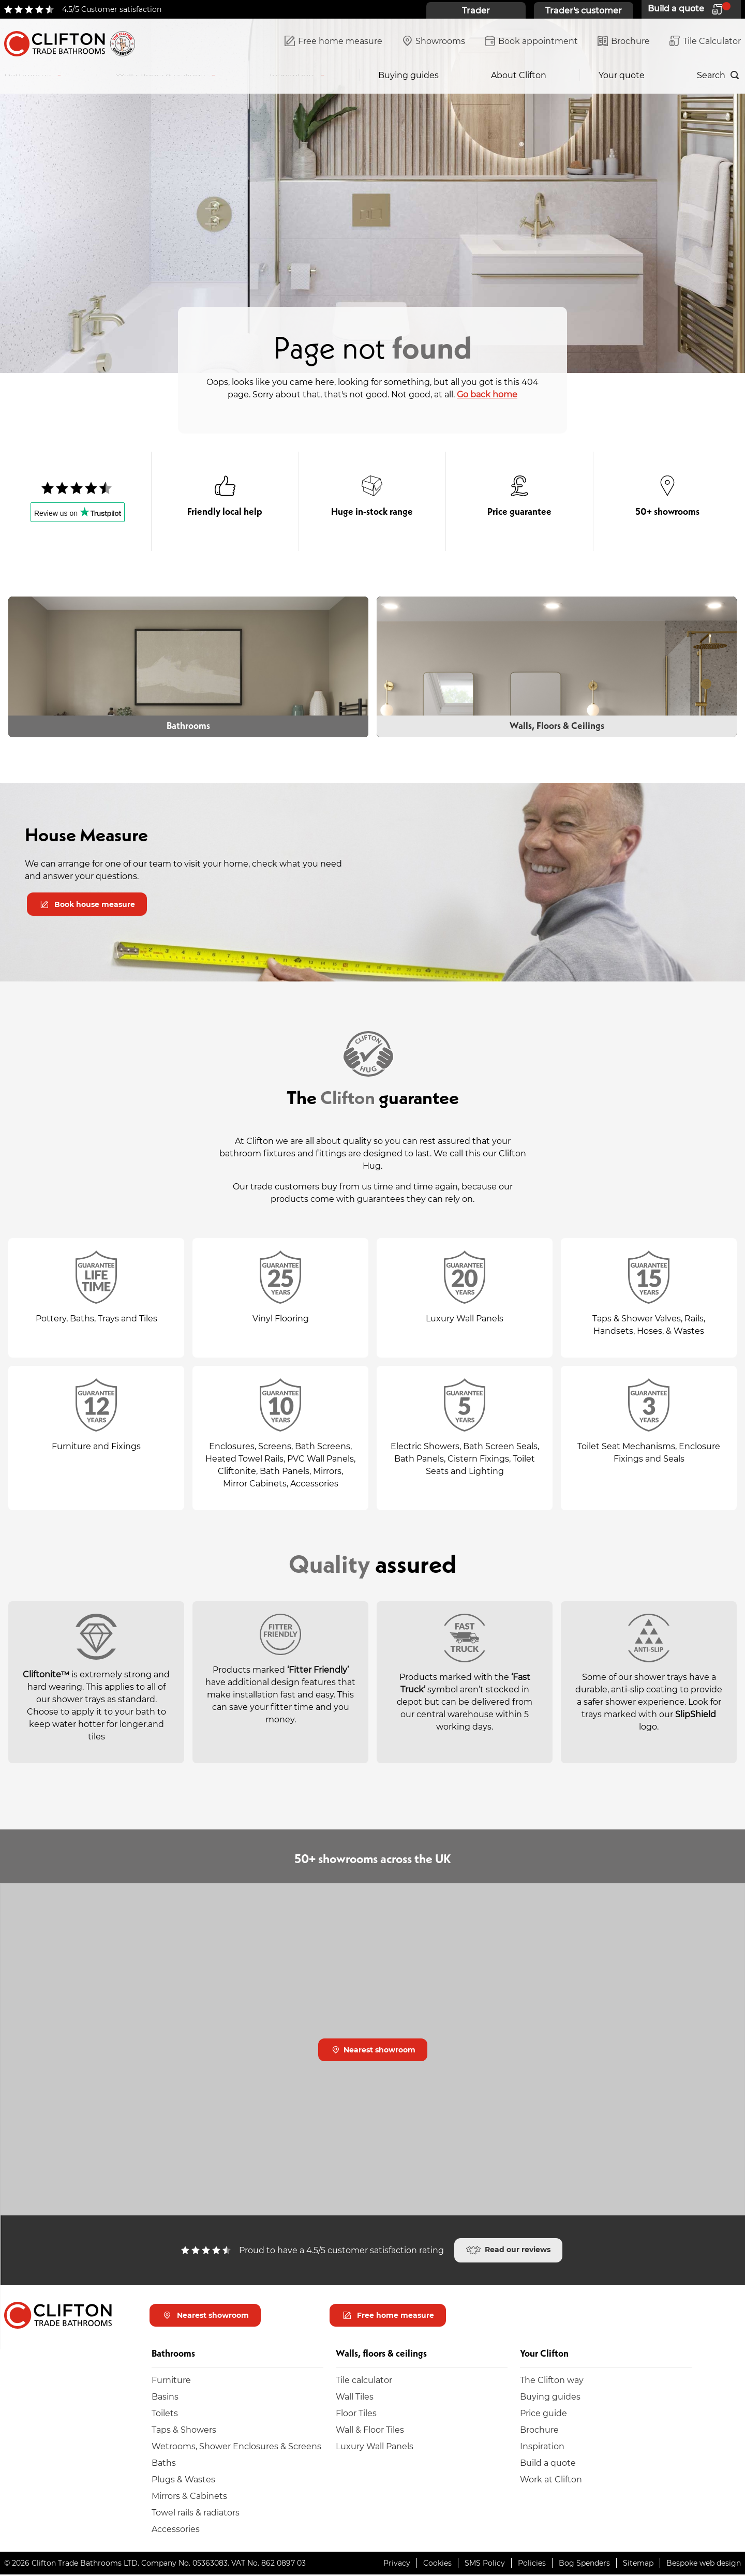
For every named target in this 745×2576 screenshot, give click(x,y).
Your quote (622, 74)
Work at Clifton (551, 2480)
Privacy (396, 2564)
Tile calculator (364, 2381)
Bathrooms (27, 74)
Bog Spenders (584, 2564)
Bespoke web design (703, 2564)
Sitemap (638, 2564)
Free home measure (333, 42)
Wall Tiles (355, 2397)
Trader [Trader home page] (476, 10)
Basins (165, 2397)
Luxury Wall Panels (374, 2447)
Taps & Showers (184, 2430)
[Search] (719, 75)
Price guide (543, 2414)
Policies (532, 2564)
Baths (164, 2464)
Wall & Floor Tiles (370, 2430)
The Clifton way (552, 2381)
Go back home (487, 394)
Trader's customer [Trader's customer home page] (583, 10)
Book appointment (531, 42)
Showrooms (433, 42)
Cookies (437, 2564)
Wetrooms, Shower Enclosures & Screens (236, 2447)
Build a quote (548, 2464)
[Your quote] (691, 9)
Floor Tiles (356, 2414)
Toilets (165, 2414)
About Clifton (518, 74)
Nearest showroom (374, 2051)
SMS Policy (485, 2564)
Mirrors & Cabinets (189, 2497)
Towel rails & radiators (196, 2513)
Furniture (171, 2381)
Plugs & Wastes (183, 2480)
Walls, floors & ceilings (160, 74)
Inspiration (292, 74)
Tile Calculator (705, 42)
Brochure (624, 42)
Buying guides (408, 74)
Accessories (176, 2530)
